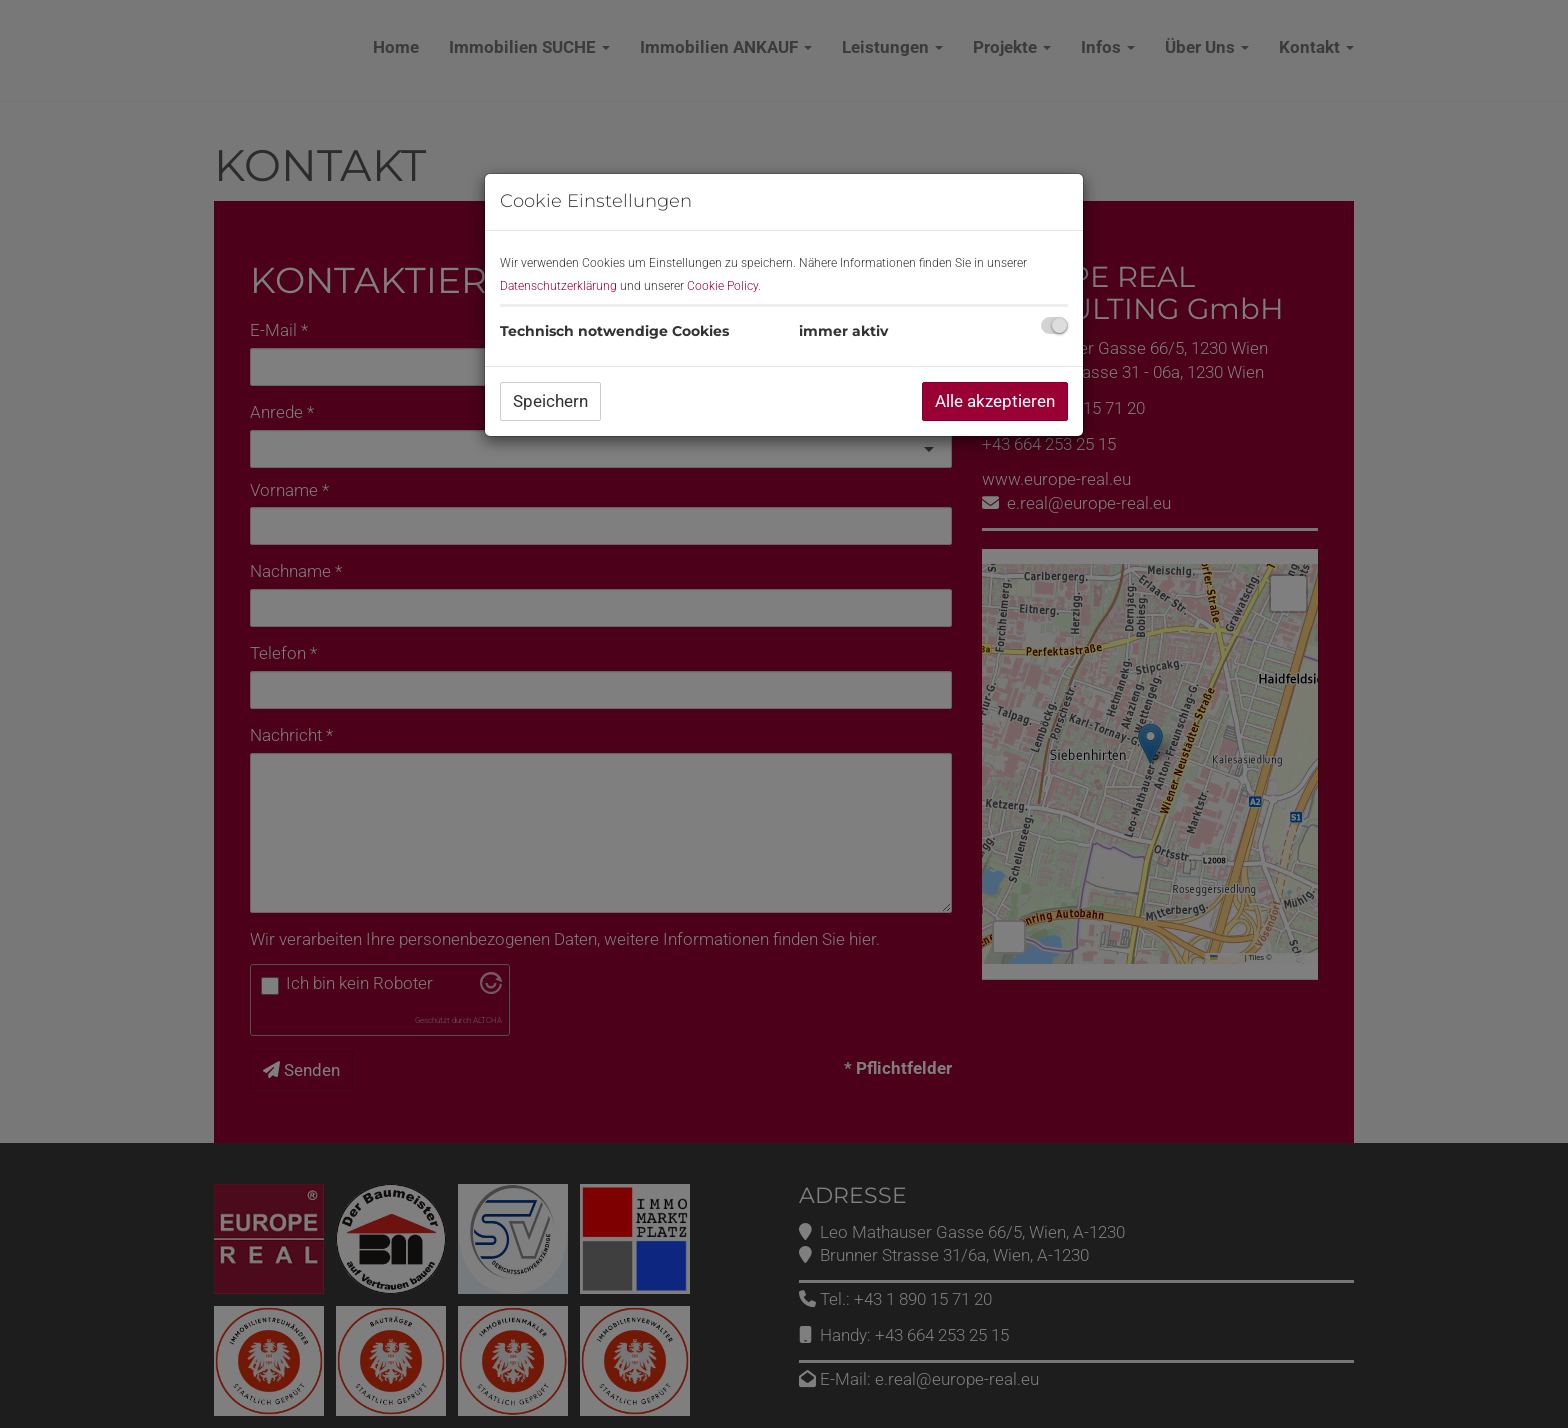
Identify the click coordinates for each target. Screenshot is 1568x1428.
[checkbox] (1054, 325)
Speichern (550, 401)
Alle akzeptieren (995, 401)
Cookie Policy (722, 286)
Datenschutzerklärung (558, 286)
